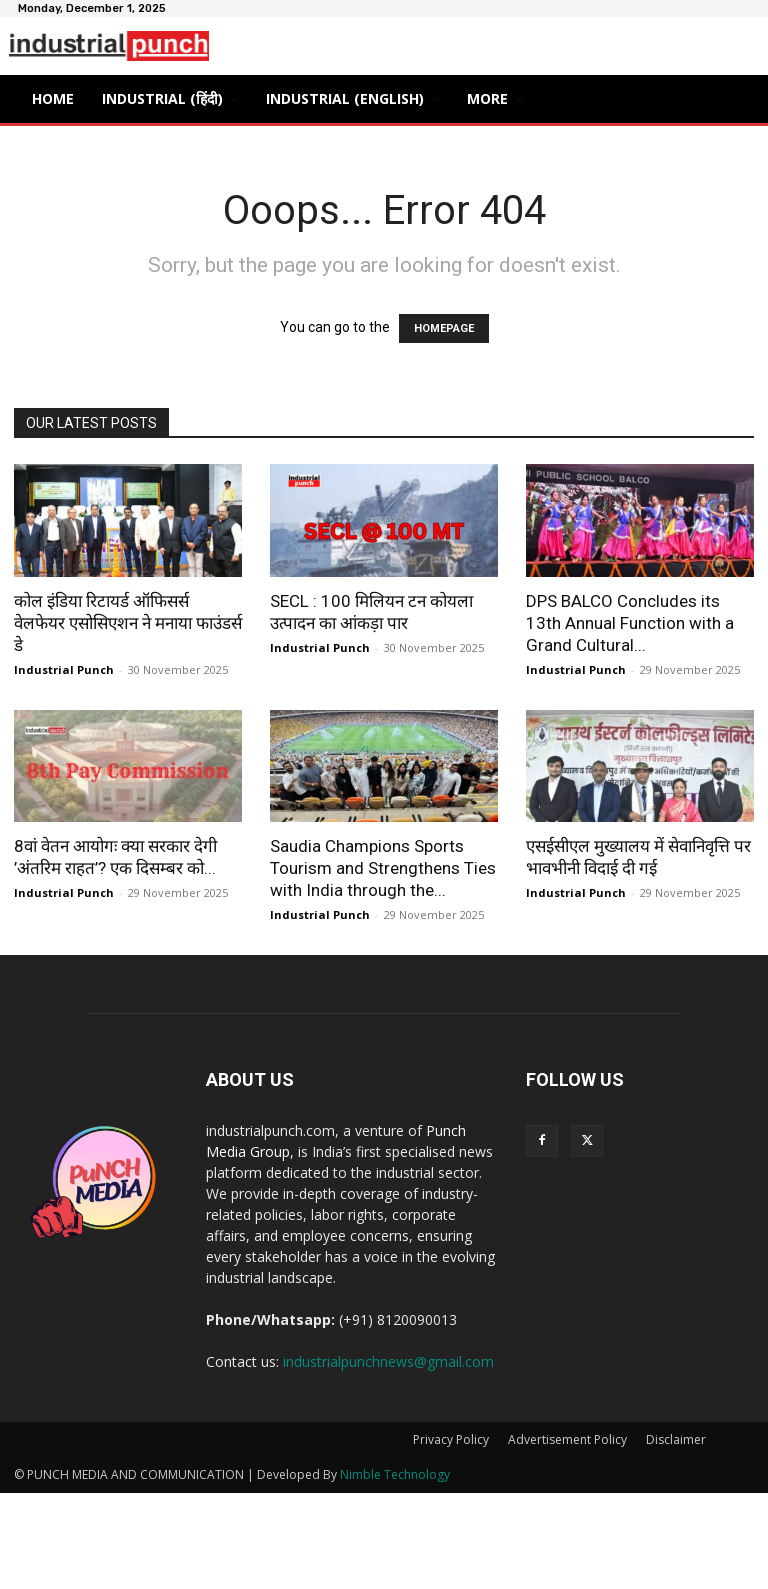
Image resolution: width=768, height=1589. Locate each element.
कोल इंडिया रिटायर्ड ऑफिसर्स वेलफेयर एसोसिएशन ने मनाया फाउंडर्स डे (128, 623)
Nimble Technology (395, 1474)
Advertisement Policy (567, 1439)
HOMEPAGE (444, 328)
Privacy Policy (451, 1439)
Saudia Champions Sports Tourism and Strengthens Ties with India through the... (383, 868)
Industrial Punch (64, 669)
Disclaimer (676, 1439)
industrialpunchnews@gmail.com (388, 1361)
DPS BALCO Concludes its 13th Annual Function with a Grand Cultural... (630, 623)
